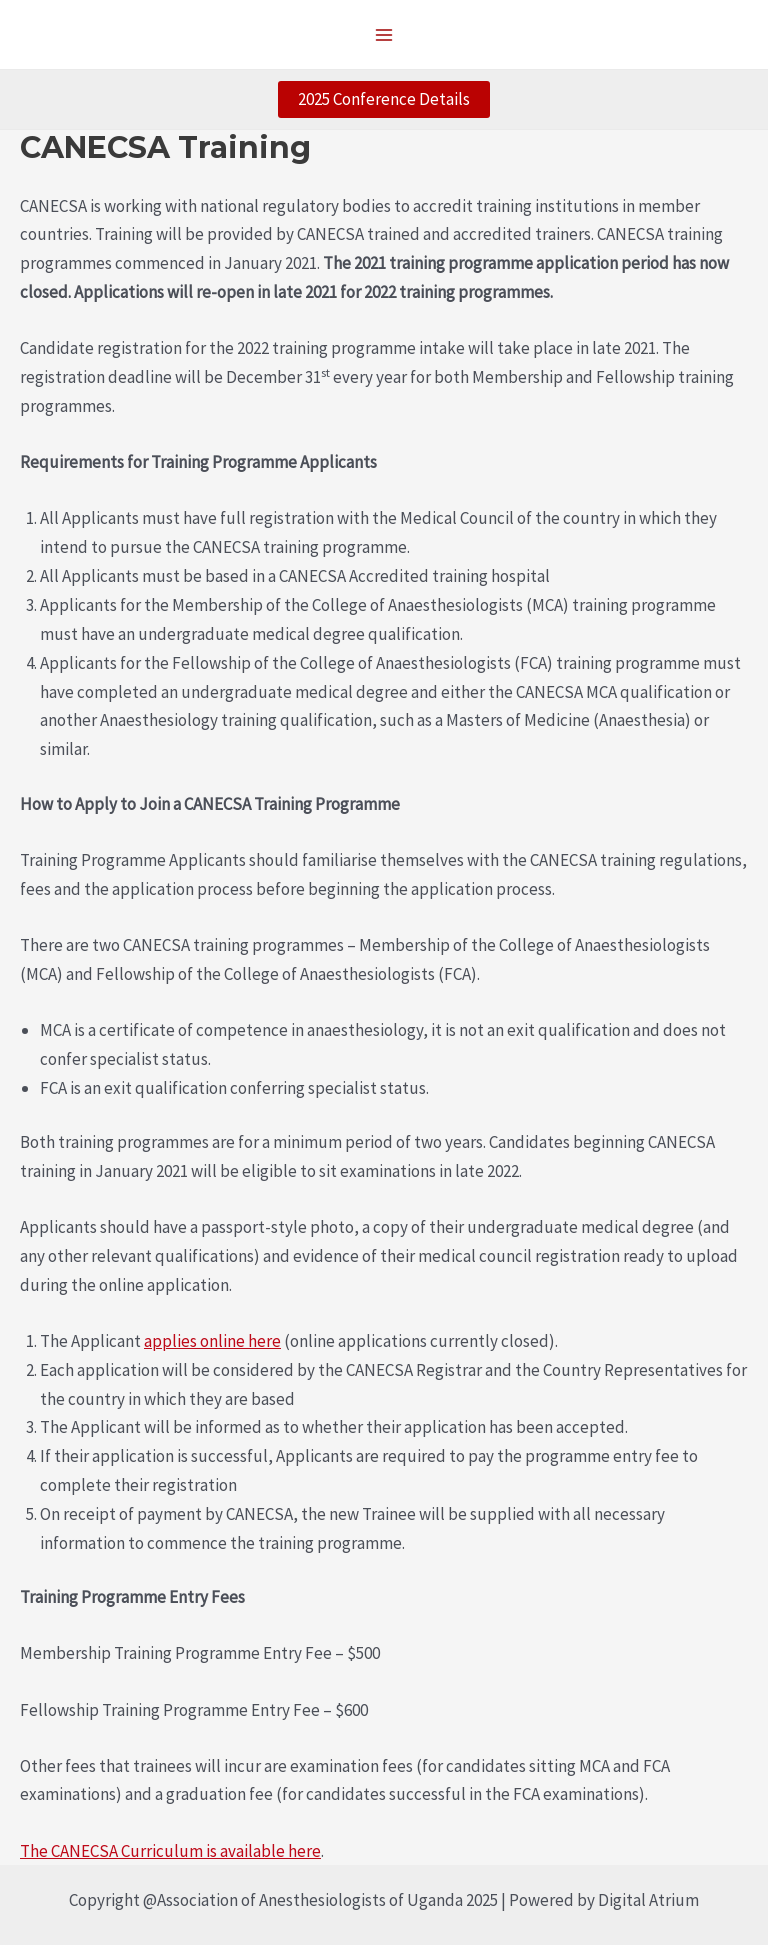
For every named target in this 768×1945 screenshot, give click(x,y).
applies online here (212, 1341)
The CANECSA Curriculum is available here (170, 1851)
